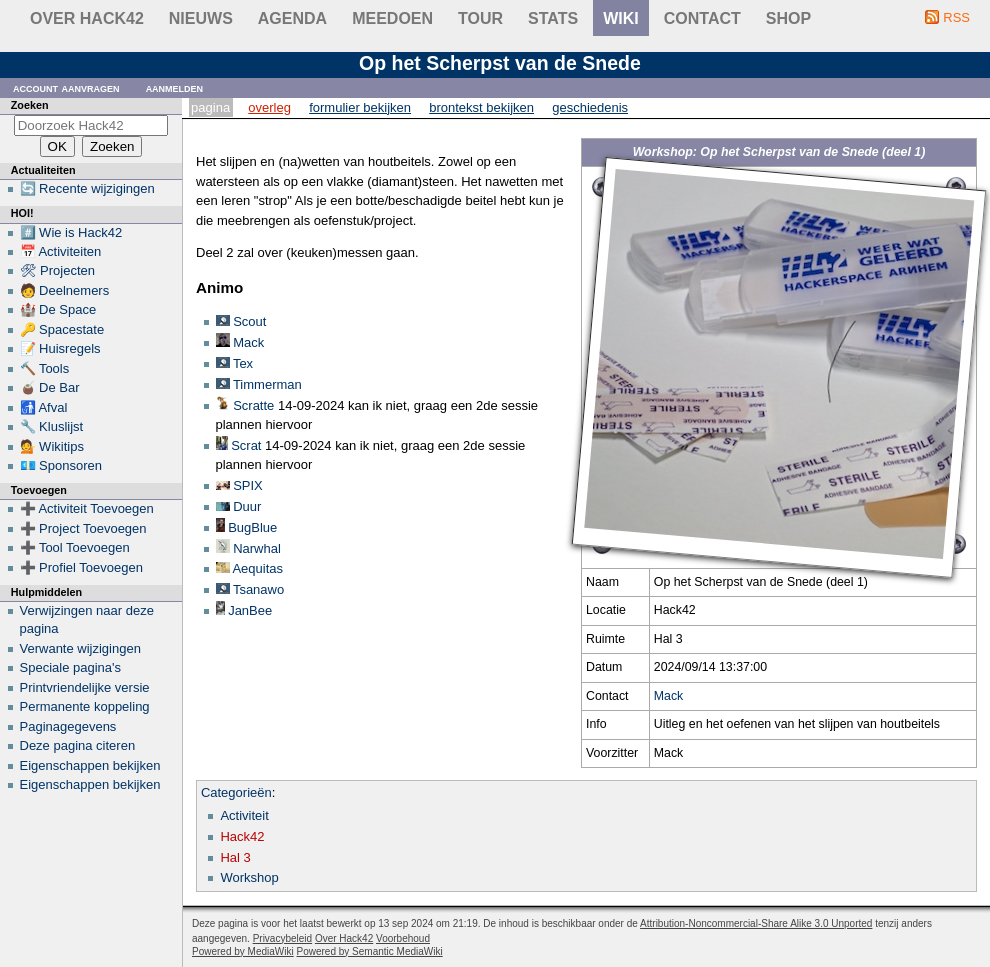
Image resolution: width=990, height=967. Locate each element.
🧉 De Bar (50, 387)
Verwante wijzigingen (80, 648)
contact (702, 18)
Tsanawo (258, 589)
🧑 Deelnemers (65, 290)
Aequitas (257, 568)
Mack (669, 696)
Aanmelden (175, 87)
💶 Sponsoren (61, 465)
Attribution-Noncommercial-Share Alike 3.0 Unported (756, 923)
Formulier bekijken (360, 107)
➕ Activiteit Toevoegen (87, 508)
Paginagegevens (68, 726)
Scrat (246, 445)
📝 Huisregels (60, 348)
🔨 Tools (45, 368)
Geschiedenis (590, 107)
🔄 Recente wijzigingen (87, 188)
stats (553, 18)
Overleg (269, 107)
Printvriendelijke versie (85, 687)
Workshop (249, 877)
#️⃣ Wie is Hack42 (71, 232)
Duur (247, 506)
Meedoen (392, 18)
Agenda (292, 18)
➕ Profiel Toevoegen (81, 567)
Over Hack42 (87, 18)
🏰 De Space (58, 309)
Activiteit (244, 815)
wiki (621, 18)
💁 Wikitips (52, 446)
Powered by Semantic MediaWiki (370, 951)
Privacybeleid (282, 938)
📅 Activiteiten (61, 251)
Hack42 (242, 836)
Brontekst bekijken (481, 107)
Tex (243, 363)
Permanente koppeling (85, 706)
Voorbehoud (403, 938)
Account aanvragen (66, 87)
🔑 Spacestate (62, 329)
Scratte (253, 405)
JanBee (250, 610)
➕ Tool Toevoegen (75, 547)
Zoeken (30, 105)
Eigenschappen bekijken (90, 765)
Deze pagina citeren (78, 745)
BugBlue (252, 527)
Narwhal (257, 548)
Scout (249, 321)
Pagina (210, 107)
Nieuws (201, 18)
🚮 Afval (44, 407)
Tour (480, 18)
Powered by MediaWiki (243, 951)
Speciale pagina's (71, 667)
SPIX (248, 485)
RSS (956, 17)
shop (788, 18)
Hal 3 (235, 857)
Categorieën (236, 792)
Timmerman (267, 384)
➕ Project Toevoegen (83, 528)
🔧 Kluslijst (52, 426)
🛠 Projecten (58, 270)
